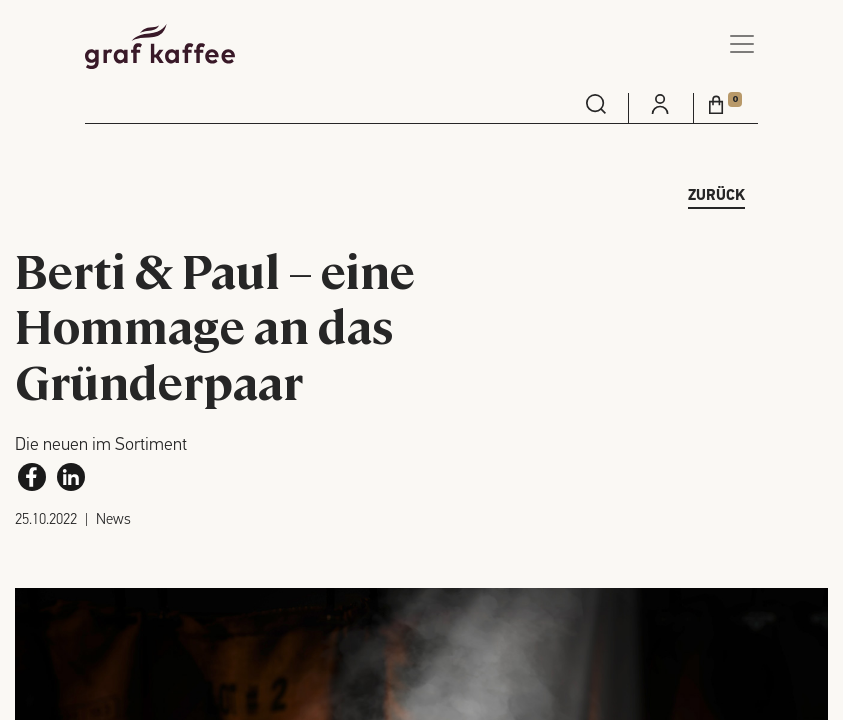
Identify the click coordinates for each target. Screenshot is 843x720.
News (113, 520)
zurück (716, 196)
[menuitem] (596, 104)
